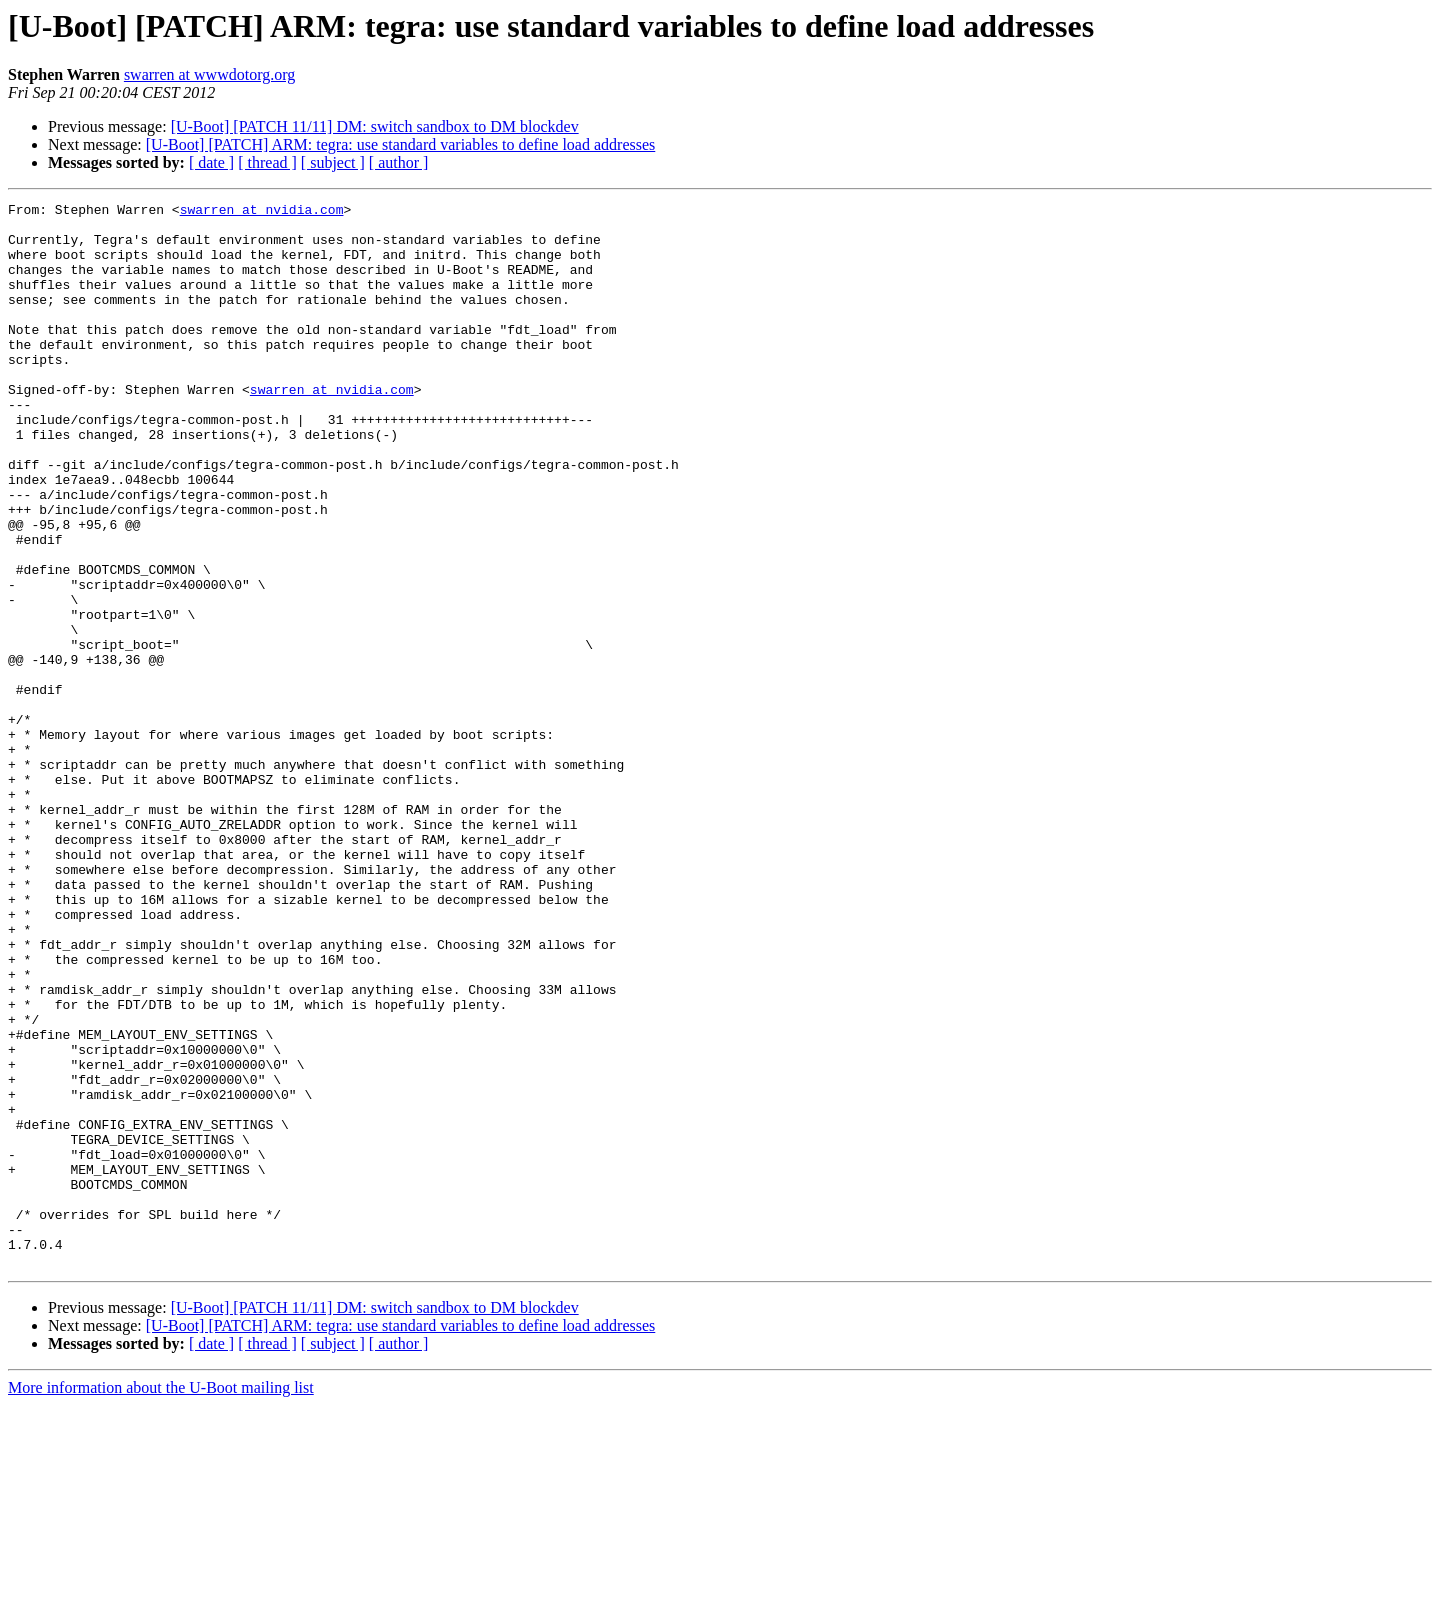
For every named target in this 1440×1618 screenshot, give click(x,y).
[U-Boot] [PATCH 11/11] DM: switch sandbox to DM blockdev (375, 126)
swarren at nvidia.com (262, 212)
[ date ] (211, 162)
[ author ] (399, 162)
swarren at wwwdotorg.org (209, 74)
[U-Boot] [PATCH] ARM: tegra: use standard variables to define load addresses (401, 144)
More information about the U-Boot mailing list (161, 1600)
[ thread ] (267, 162)
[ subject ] (333, 162)
